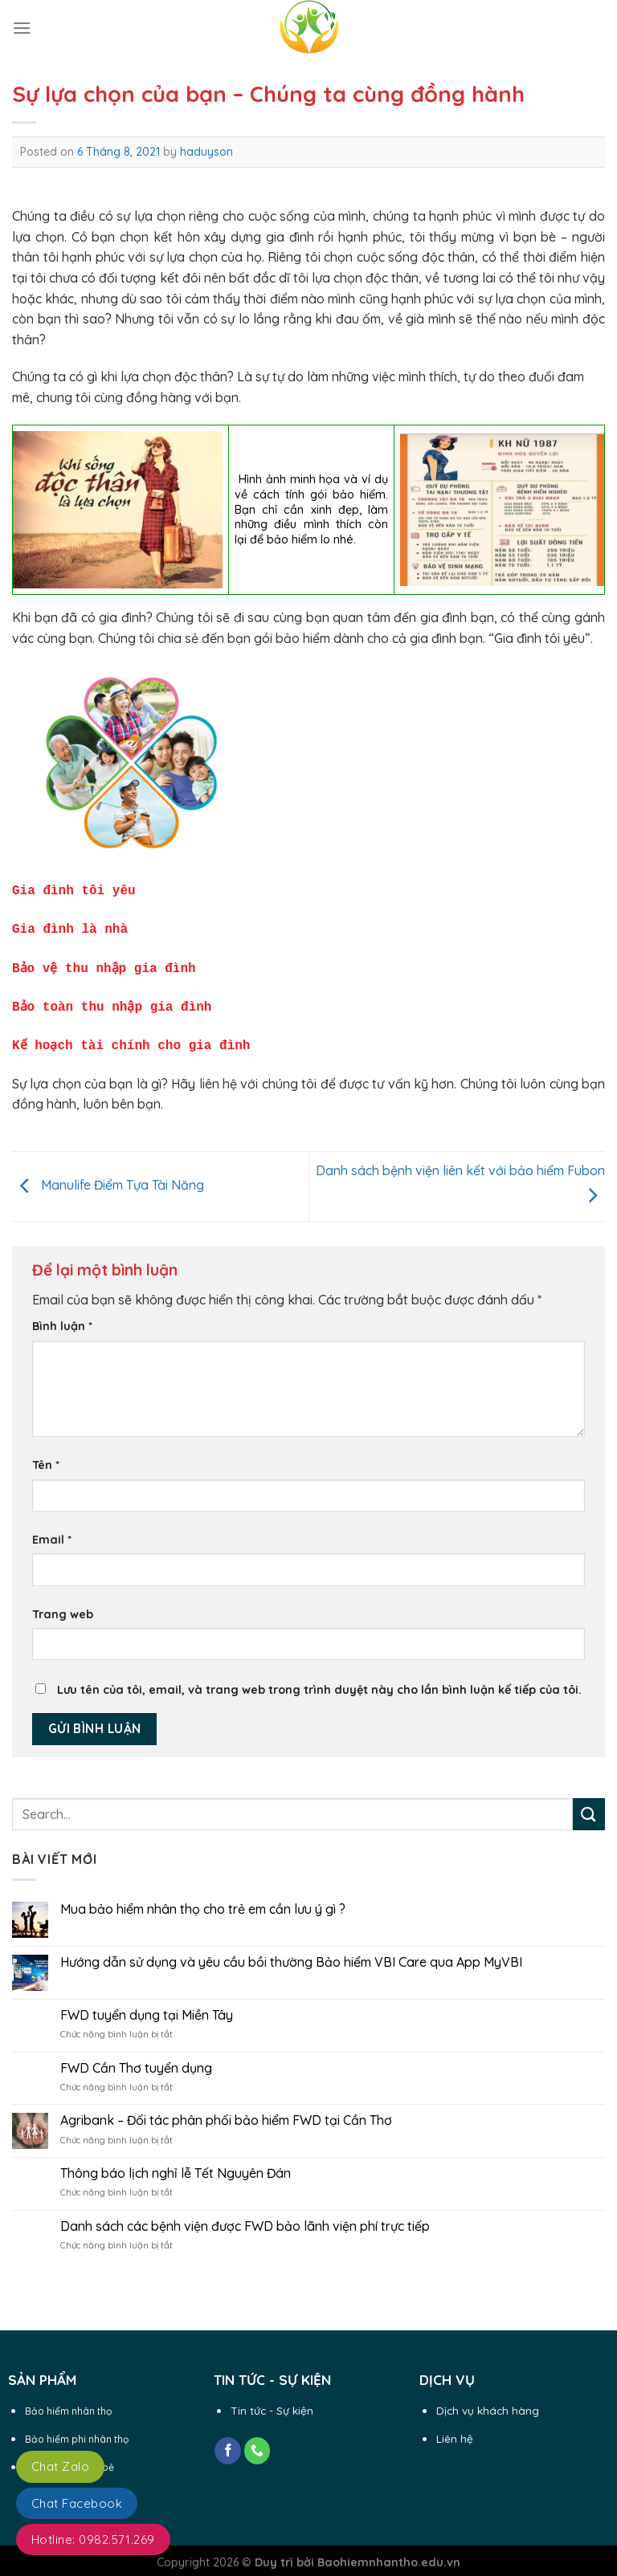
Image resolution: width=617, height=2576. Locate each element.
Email (52, 1531)
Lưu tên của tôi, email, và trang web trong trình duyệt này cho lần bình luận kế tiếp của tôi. (319, 1682)
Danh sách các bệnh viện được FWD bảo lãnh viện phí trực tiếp (245, 2218)
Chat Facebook (76, 2503)
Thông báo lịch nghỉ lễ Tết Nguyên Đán (175, 2165)
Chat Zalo (60, 2466)
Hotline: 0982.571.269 (93, 2539)
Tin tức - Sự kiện (272, 2402)
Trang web (62, 1606)
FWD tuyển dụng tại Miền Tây (146, 2007)
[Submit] (589, 1805)
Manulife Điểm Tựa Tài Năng (108, 1177)
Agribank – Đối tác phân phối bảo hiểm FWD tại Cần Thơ (226, 2112)
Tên (45, 1457)
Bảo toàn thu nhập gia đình (112, 1001)
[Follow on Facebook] (228, 2442)
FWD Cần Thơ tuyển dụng (136, 2060)
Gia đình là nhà (70, 926)
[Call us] (257, 2442)
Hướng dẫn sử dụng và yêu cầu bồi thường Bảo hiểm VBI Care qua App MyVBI (291, 1954)
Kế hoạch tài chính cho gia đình (131, 1038)
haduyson (206, 151)
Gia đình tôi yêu (77, 889)
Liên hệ (454, 2430)
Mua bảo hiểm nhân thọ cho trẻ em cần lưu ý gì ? (202, 1901)
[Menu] (21, 27)
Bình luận (62, 1318)
